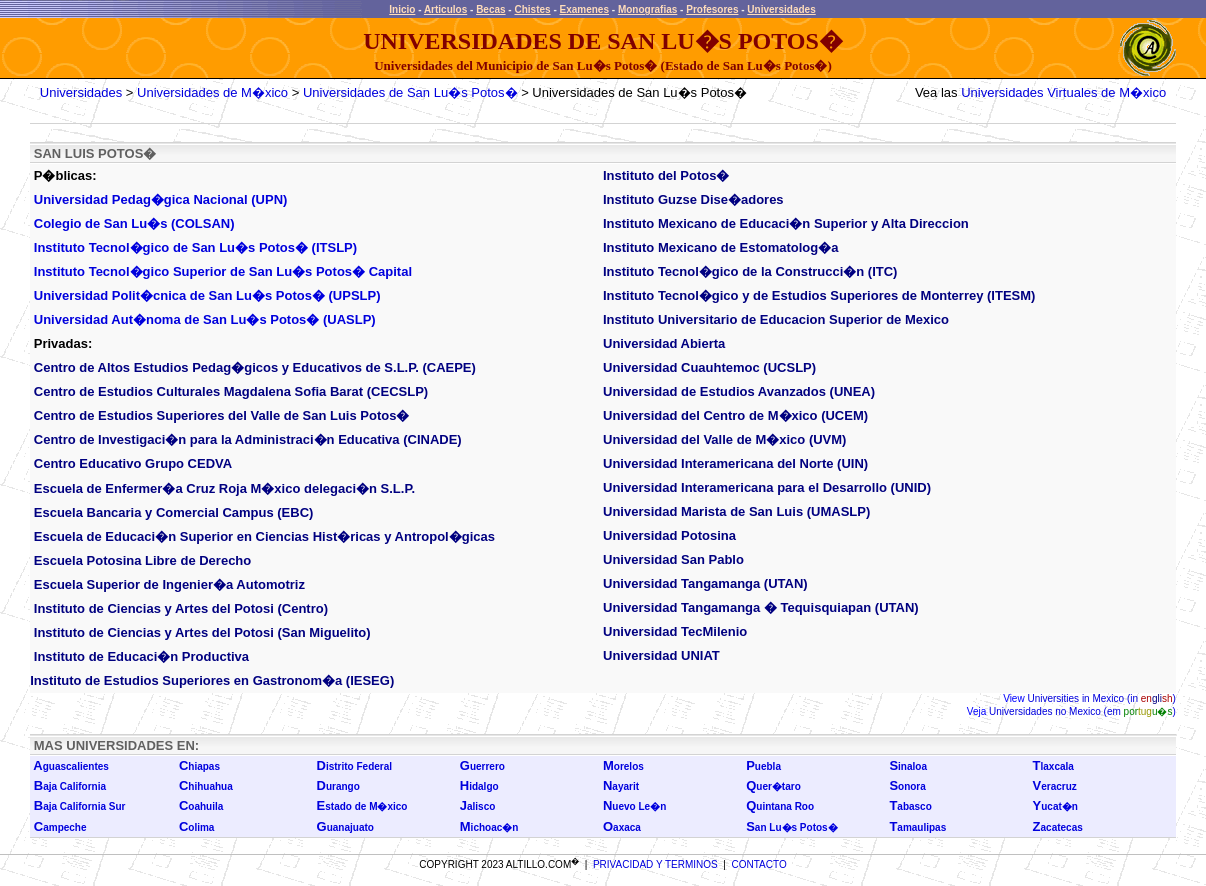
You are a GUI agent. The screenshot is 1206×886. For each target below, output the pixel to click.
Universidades (781, 9)
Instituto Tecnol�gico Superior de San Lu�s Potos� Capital (223, 271)
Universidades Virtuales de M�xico (1063, 92)
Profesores (712, 9)
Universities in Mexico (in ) (1100, 698)
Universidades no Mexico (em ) (1081, 711)
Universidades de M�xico (212, 92)
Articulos (445, 9)
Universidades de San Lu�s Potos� (410, 92)
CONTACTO (759, 864)
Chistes (532, 9)
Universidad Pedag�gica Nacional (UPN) (161, 199)
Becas (490, 9)
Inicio (402, 9)
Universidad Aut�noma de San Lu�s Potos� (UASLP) (205, 319)
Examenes (584, 9)
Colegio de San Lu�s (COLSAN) (134, 223)
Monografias (647, 9)
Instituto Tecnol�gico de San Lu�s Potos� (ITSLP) (195, 247)
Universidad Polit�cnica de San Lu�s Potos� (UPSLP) (207, 295)
